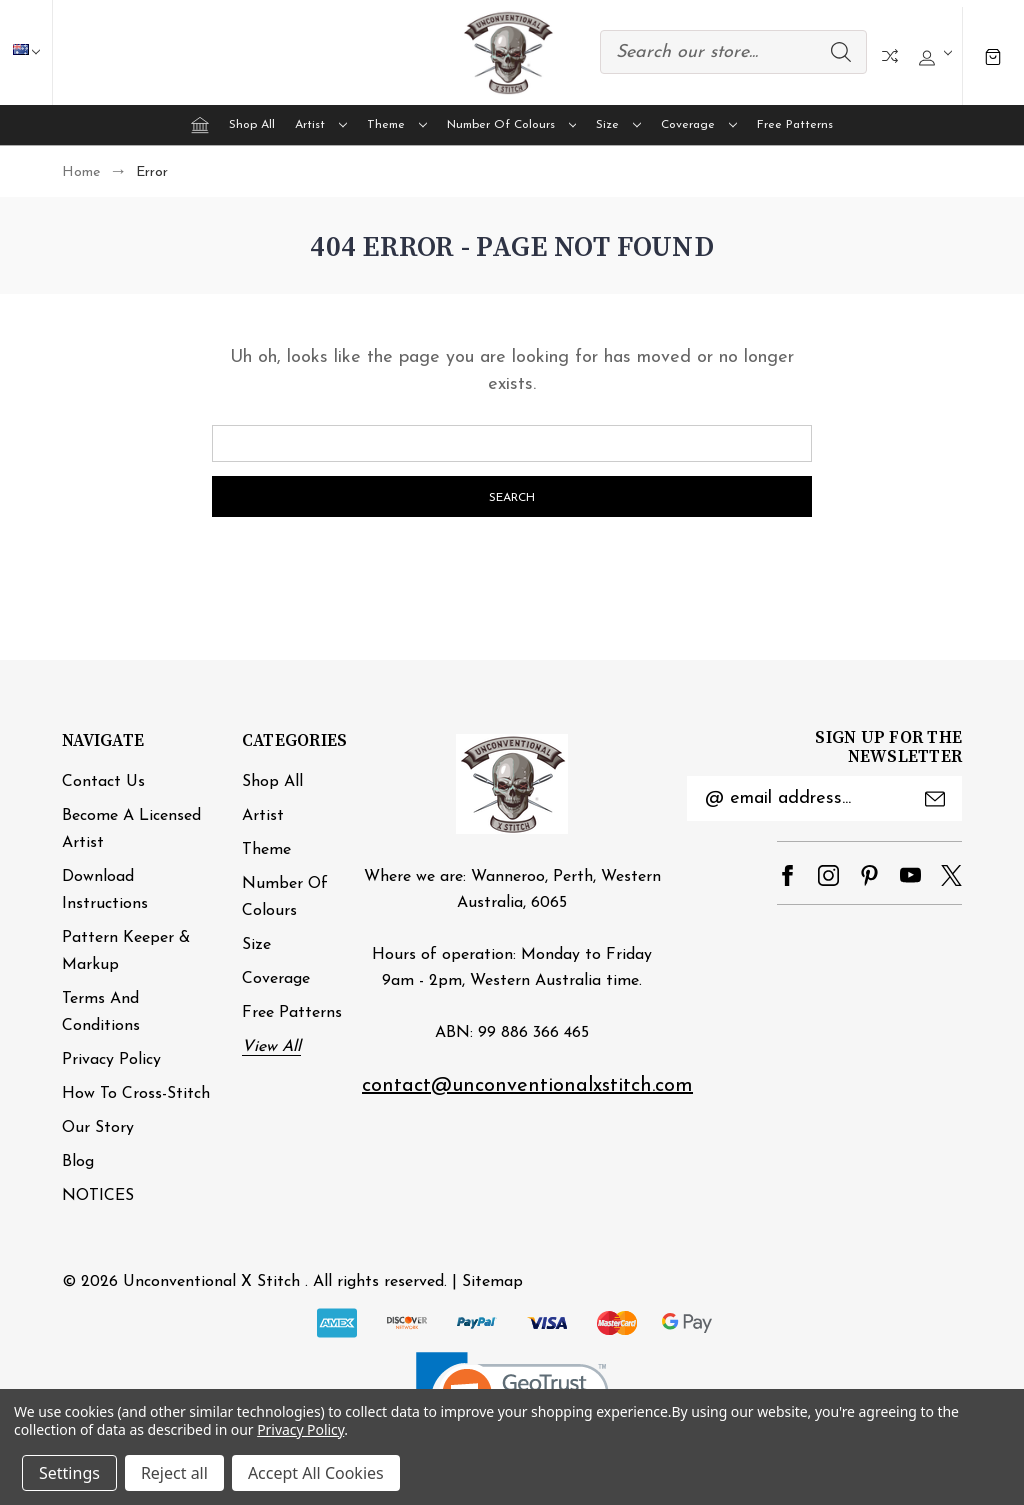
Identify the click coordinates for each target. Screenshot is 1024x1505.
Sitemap (492, 1282)
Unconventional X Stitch (211, 1282)
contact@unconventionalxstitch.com (527, 1086)
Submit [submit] (935, 799)
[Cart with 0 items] (993, 55)
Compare (890, 56)
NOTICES (98, 1196)
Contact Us (103, 782)
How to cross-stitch (136, 1094)
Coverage (699, 125)
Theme (397, 125)
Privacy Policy (111, 1060)
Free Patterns (795, 125)
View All (271, 1047)
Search (841, 52)
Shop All (252, 125)
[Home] (200, 125)
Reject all (174, 1473)
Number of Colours (512, 125)
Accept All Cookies (316, 1473)
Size (618, 125)
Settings (69, 1473)
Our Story (98, 1128)
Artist (321, 125)
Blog (78, 1162)
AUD (36, 52)
